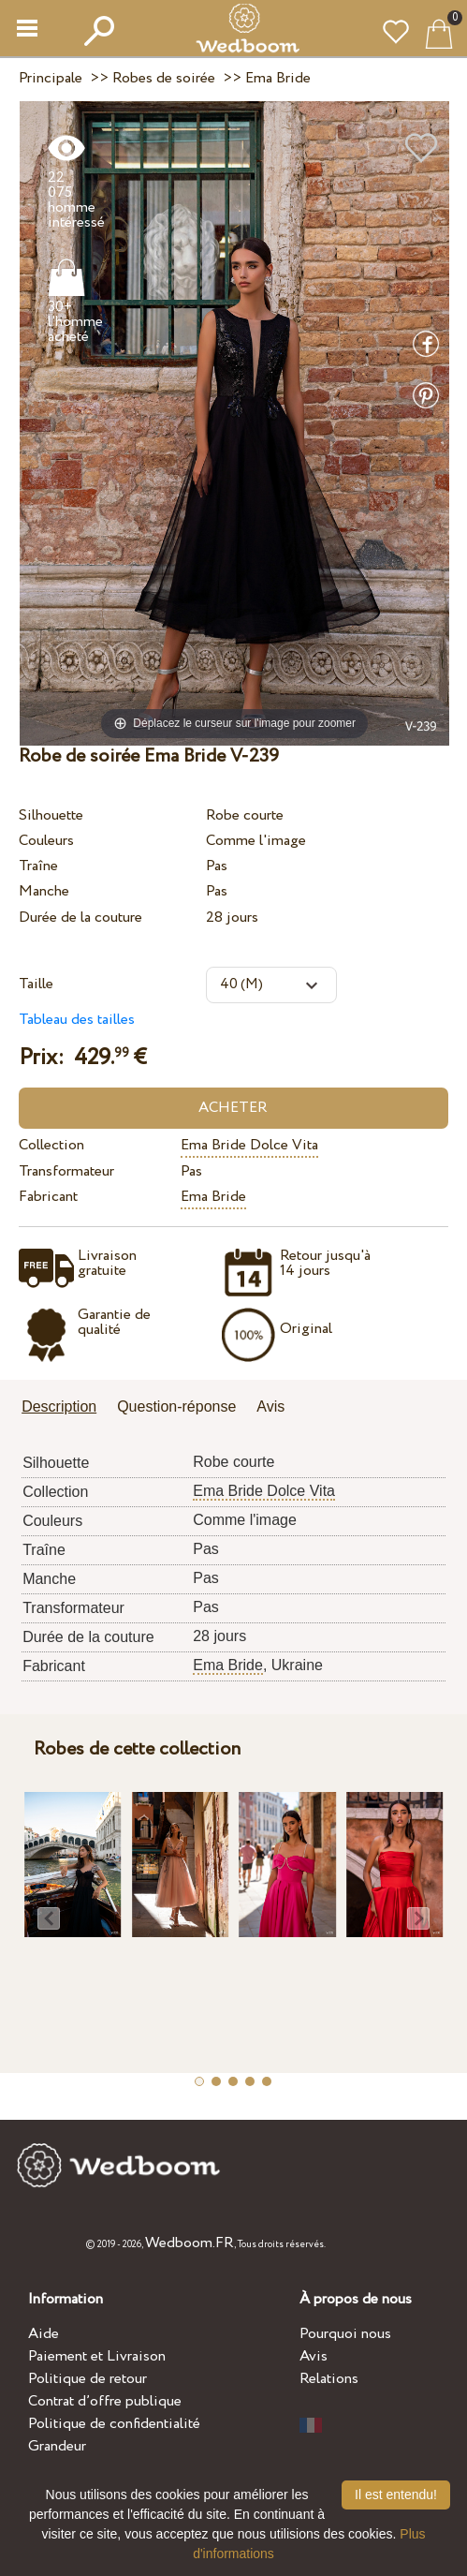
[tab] (65, 1408)
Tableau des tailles (77, 1019)
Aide (43, 2334)
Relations (328, 2379)
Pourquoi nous (345, 2334)
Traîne (38, 866)
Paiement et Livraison (97, 2356)
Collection (51, 1145)
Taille (36, 984)
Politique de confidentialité (114, 2424)
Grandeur (57, 2446)
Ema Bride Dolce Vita (249, 1145)
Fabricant (48, 1197)
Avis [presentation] (270, 1406)
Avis (313, 2356)
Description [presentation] (59, 1406)
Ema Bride (213, 1196)
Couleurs (46, 841)
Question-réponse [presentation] (176, 1406)
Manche (44, 891)
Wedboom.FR (189, 2243)
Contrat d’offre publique (105, 2401)
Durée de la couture (80, 917)
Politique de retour (87, 2379)
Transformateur (66, 1171)
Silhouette (51, 815)
